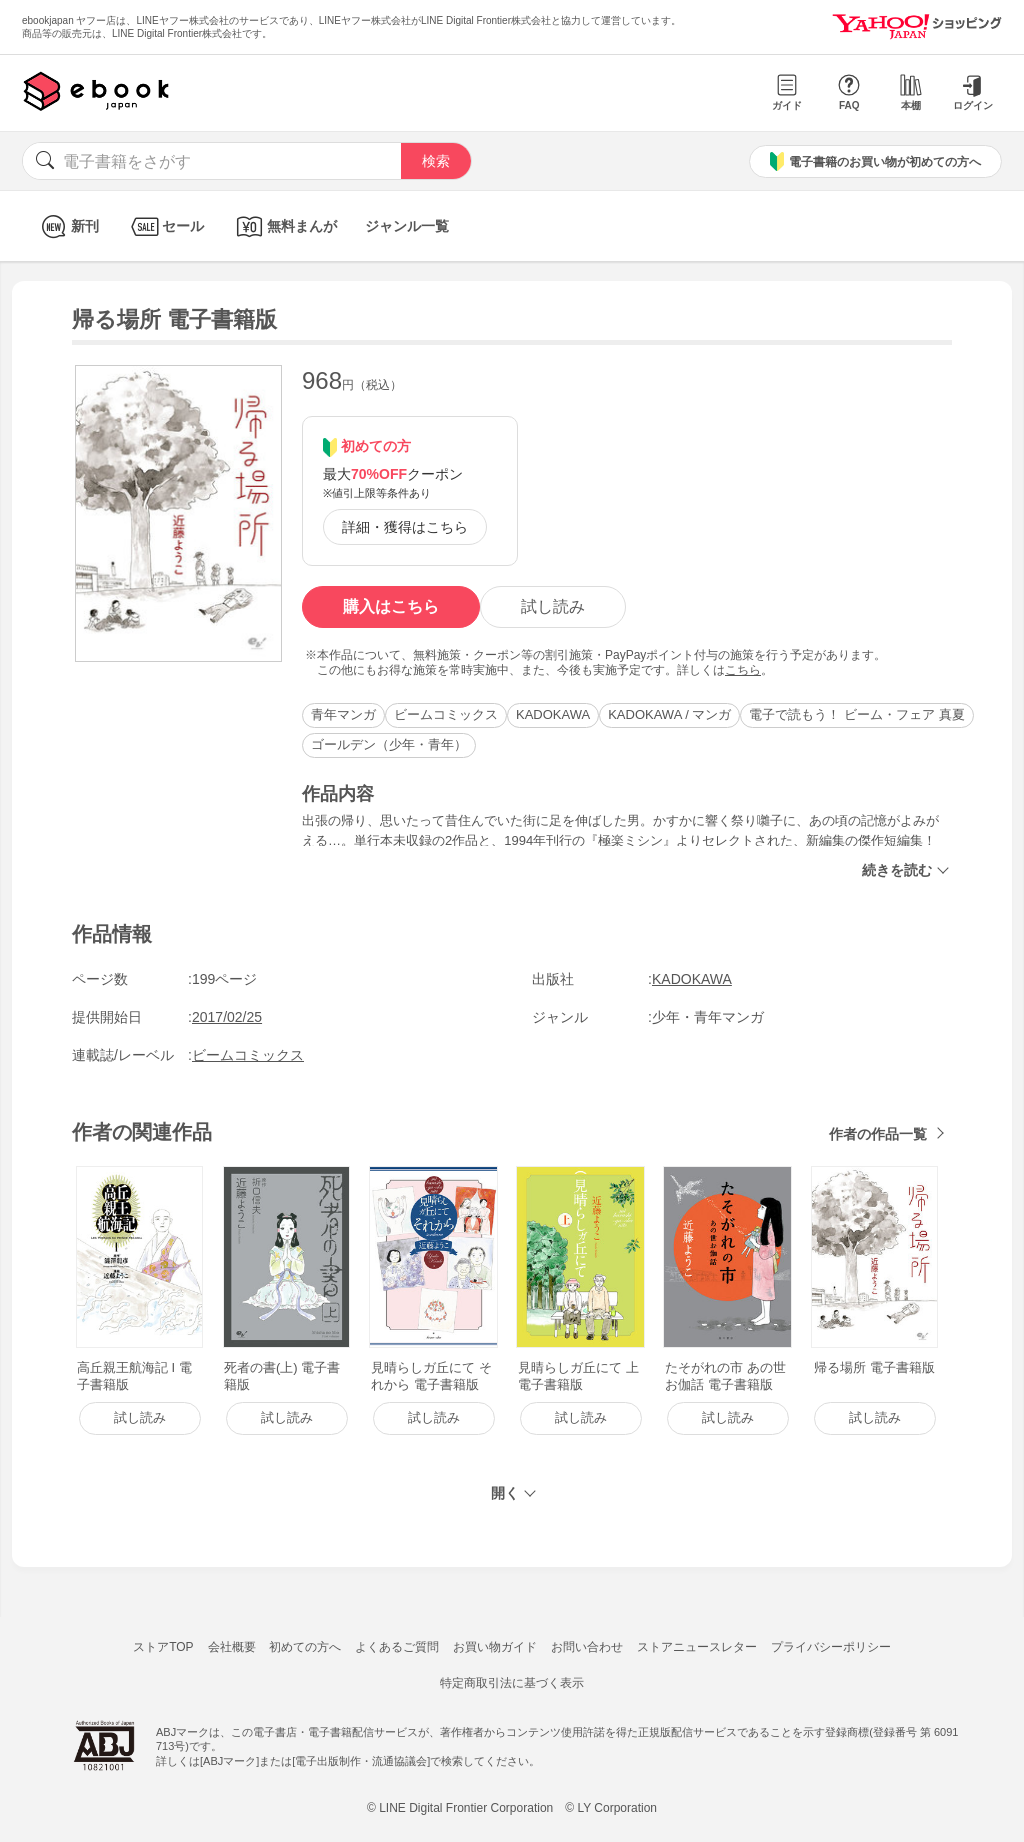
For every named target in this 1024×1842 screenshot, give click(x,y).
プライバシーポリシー (831, 1647)
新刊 (67, 226)
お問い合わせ (587, 1647)
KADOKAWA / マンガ (669, 714)
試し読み (553, 606)
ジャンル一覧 (407, 226)
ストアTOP (163, 1647)
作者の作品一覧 (878, 1134)
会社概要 (232, 1647)
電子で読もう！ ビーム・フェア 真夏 (856, 714)
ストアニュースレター (697, 1647)
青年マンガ (343, 714)
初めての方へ (305, 1647)
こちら (743, 670)
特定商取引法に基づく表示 (512, 1683)
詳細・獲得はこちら (405, 527)
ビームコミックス (446, 714)
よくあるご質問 (397, 1647)
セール (165, 226)
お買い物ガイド (495, 1647)
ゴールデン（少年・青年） (389, 744)
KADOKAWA (553, 714)
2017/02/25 (227, 1017)
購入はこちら (391, 606)
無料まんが (284, 226)
